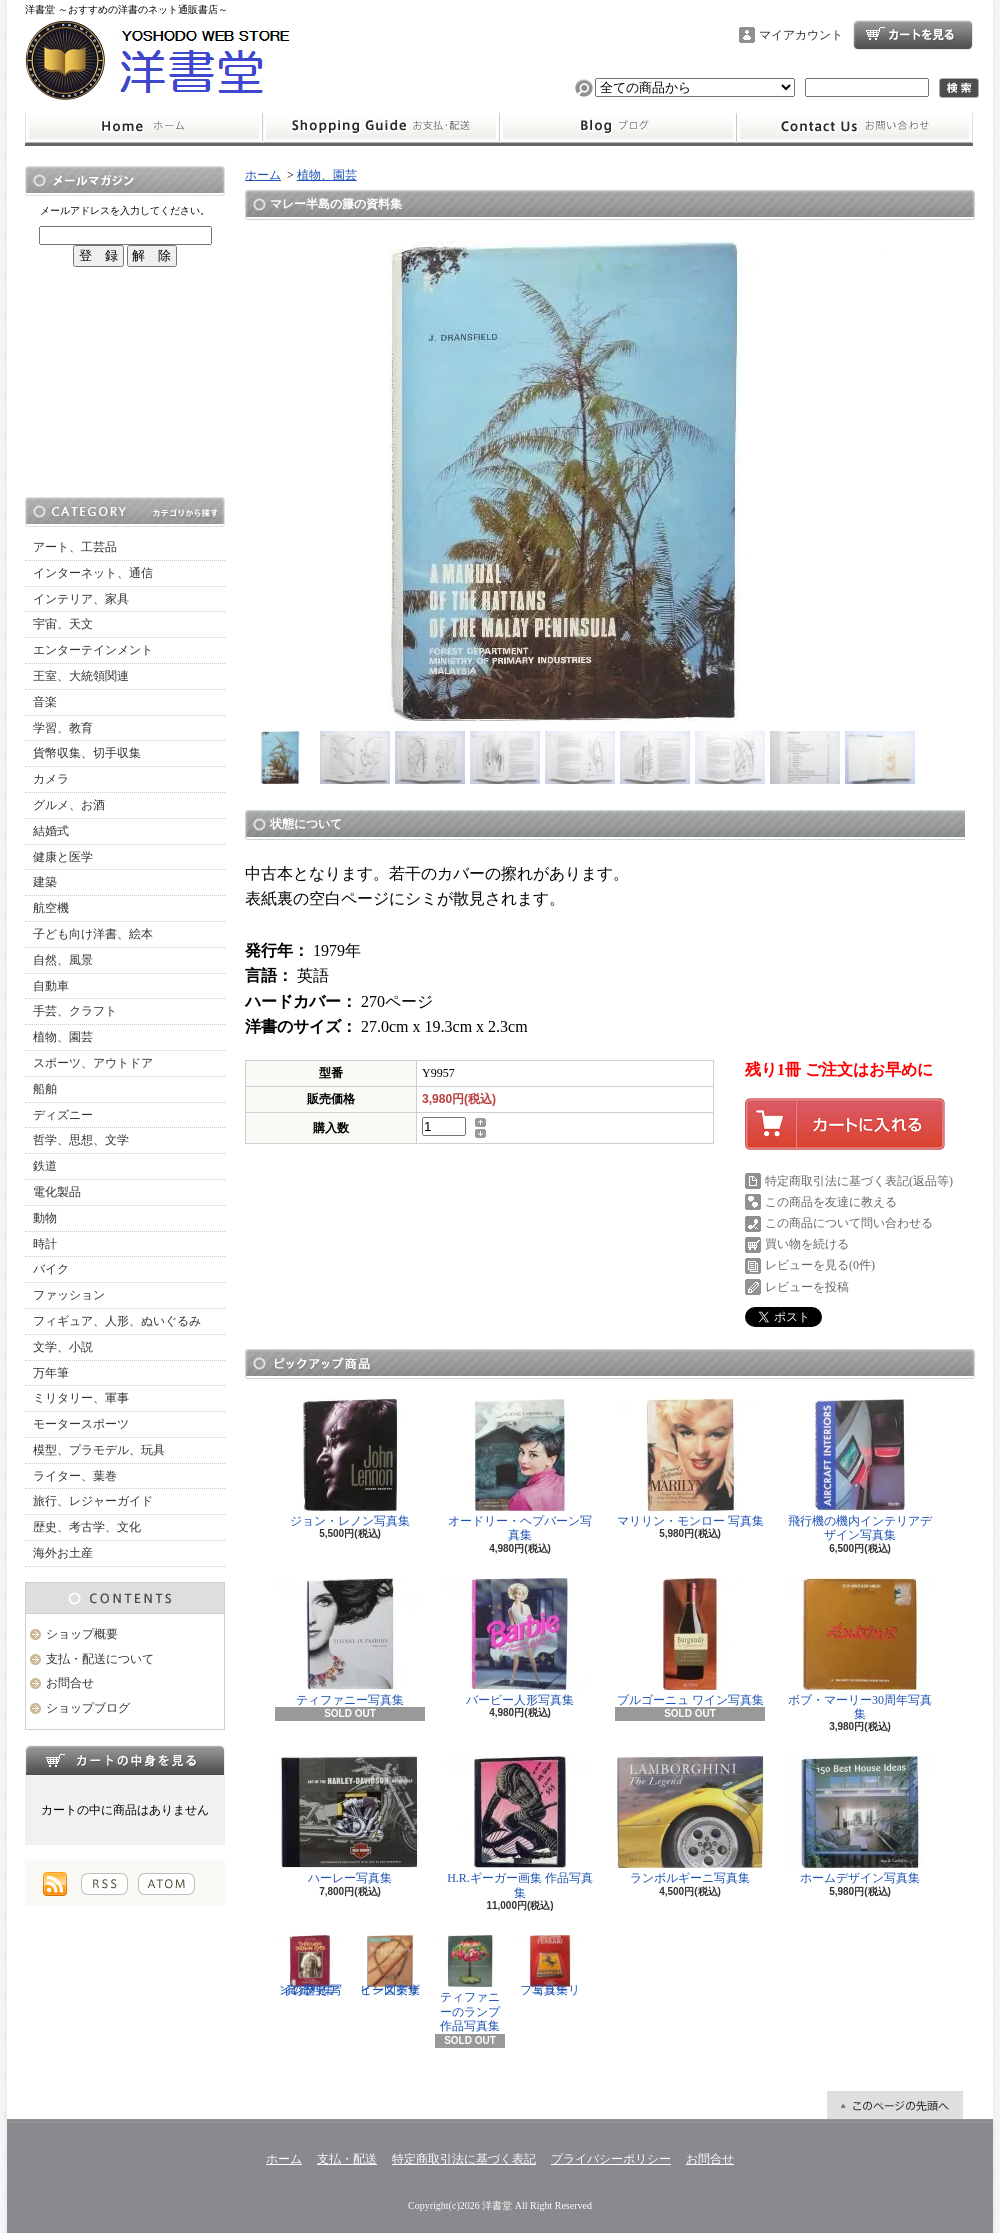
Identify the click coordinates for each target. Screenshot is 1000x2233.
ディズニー (63, 1115)
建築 (45, 882)
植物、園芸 (63, 1037)
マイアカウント (801, 35)
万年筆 (51, 1373)
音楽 (45, 702)
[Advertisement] (125, 382)
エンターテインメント (93, 650)
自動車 (51, 986)
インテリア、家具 (81, 599)
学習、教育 (63, 728)
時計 (45, 1244)
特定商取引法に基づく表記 (464, 2159)
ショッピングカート (913, 35)
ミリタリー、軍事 (81, 1398)
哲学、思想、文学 (81, 1140)
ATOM (166, 1884)
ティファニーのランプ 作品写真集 (470, 1984)
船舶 (45, 1089)
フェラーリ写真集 (550, 1966)
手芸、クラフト (75, 1011)
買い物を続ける (807, 1244)
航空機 (51, 908)
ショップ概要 (82, 1634)
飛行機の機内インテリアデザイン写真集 (860, 1470)
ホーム (143, 127)
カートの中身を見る (125, 1760)
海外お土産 (63, 1553)
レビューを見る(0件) (820, 1265)
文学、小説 (63, 1347)
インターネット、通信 (93, 573)
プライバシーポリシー (611, 2159)
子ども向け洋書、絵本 (93, 934)
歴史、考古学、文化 (87, 1527)
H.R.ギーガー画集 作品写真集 (520, 1827)
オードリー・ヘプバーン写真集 (520, 1470)
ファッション (69, 1295)
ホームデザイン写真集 (860, 1820)
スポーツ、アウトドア (93, 1063)
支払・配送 (347, 2159)
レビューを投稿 (807, 1287)
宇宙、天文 (63, 624)
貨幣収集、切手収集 (87, 753)
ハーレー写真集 (350, 1820)
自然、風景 (63, 960)
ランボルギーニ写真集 (690, 1820)
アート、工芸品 (75, 547)
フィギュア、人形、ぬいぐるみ (117, 1321)
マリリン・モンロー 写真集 (690, 1463)
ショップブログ (618, 127)
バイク (51, 1269)
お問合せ (855, 127)
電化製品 (57, 1192)
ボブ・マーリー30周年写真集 (860, 1649)
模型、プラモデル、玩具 (99, 1450)
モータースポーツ (81, 1424)
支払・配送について (380, 127)
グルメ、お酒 (69, 805)
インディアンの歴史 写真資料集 (310, 1966)
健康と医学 (63, 857)
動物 (45, 1218)
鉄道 (45, 1166)
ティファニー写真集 (350, 1642)
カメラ (51, 779)
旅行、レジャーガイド (93, 1501)
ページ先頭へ (895, 2105)
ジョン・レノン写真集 (350, 1463)
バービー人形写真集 (520, 1642)
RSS (104, 1884)
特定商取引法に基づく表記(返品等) (859, 1181)
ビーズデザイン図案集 (390, 1966)
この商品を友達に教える (831, 1202)
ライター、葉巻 (75, 1476)
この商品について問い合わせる (849, 1223)
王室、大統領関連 (81, 676)
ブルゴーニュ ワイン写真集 (690, 1642)
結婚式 (51, 831)
